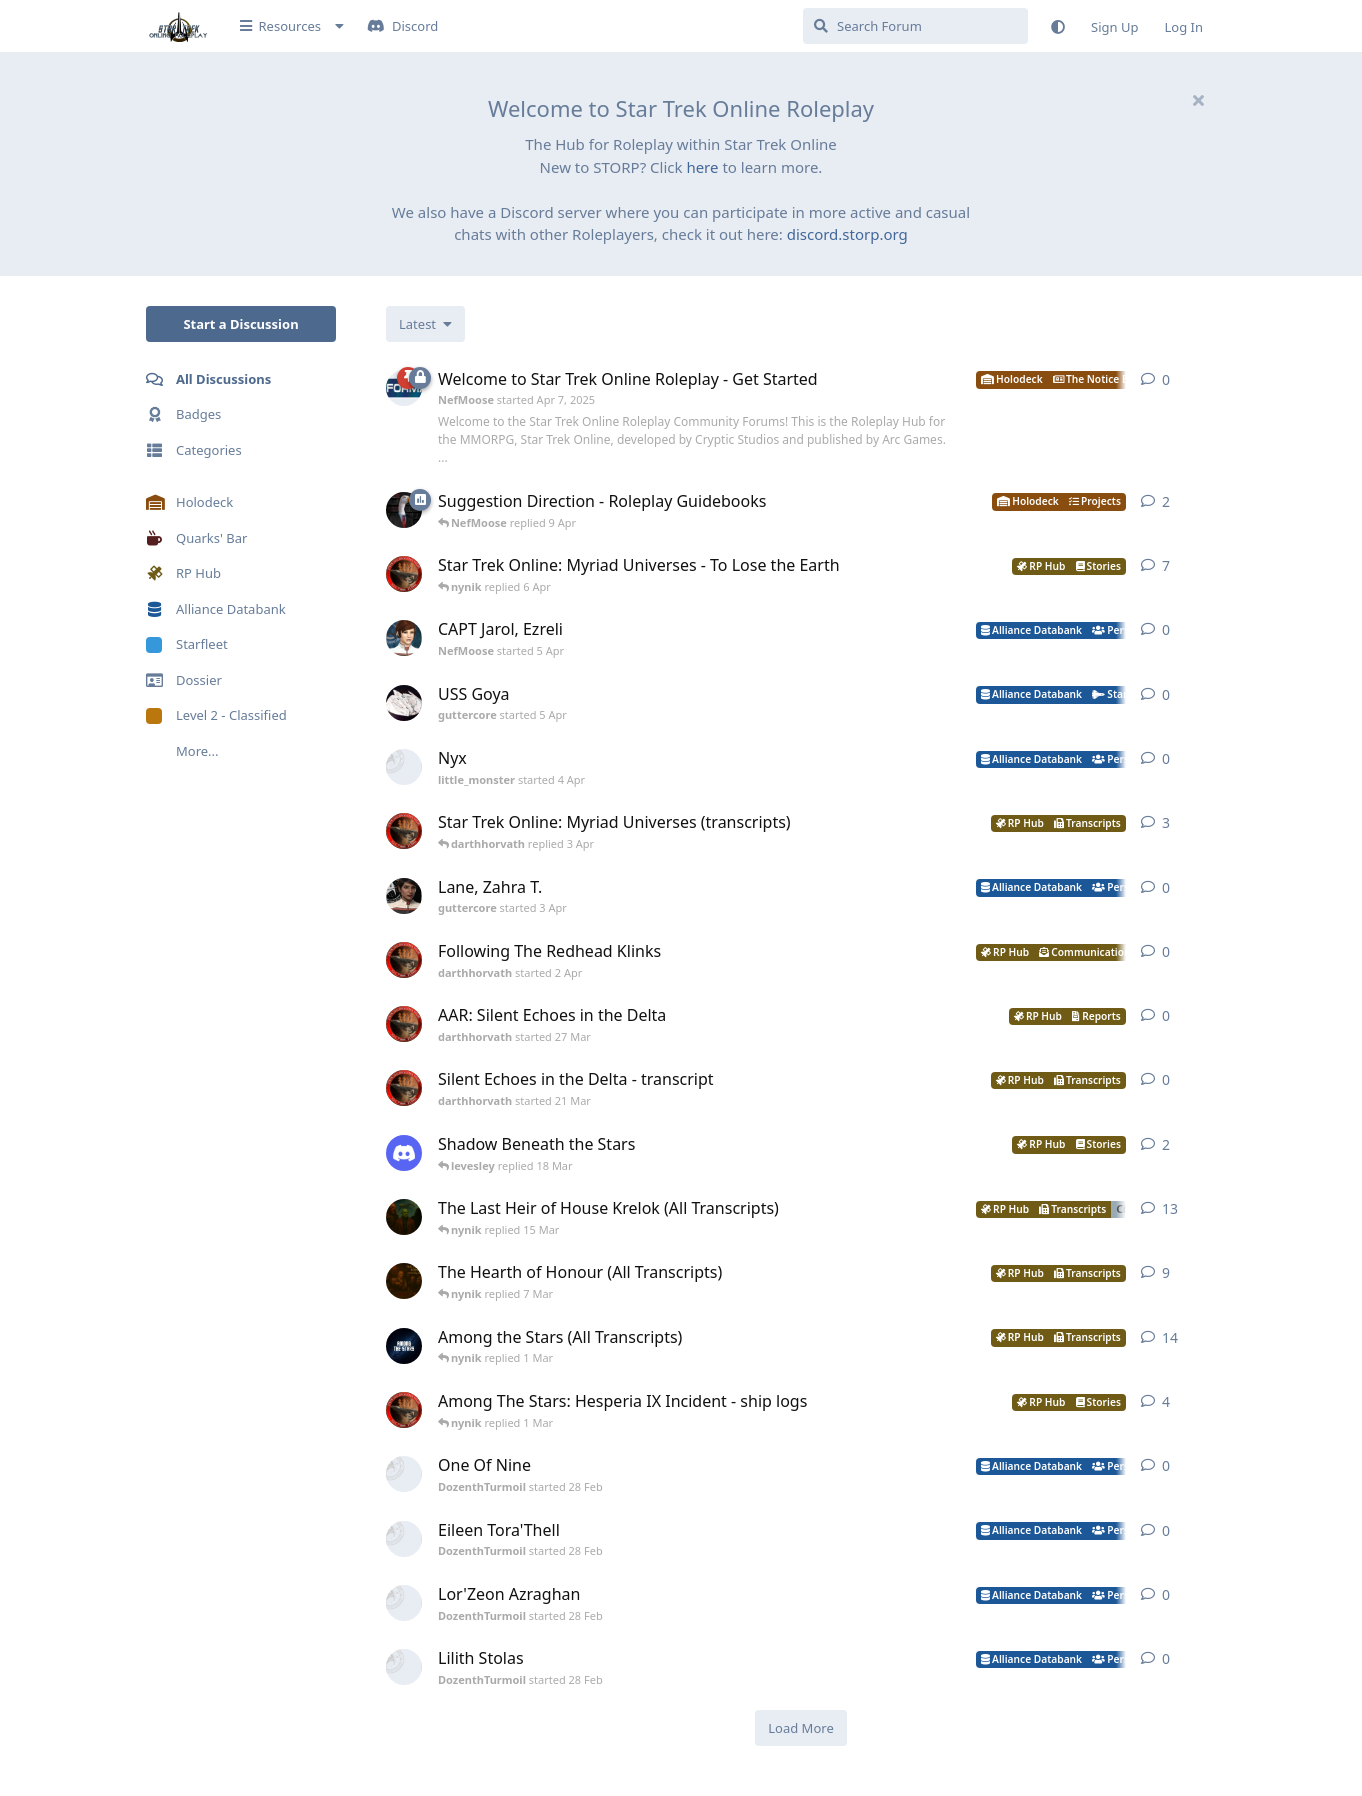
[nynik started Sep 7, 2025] (404, 1346)
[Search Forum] (915, 26)
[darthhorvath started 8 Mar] (404, 574)
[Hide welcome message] (1198, 100)
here (702, 167)
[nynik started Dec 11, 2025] (404, 1217)
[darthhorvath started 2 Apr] (404, 960)
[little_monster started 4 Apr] (404, 767)
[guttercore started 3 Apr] (404, 896)
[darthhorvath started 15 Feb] (404, 1410)
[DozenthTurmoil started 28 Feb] (404, 1474)
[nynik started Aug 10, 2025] (404, 1281)
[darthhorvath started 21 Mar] (404, 1088)
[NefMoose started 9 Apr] (404, 510)
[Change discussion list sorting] (425, 324)
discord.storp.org (847, 234)
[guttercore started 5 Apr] (404, 703)
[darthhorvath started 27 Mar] (404, 1024)
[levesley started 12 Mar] (404, 1153)
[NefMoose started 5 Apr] (404, 638)
